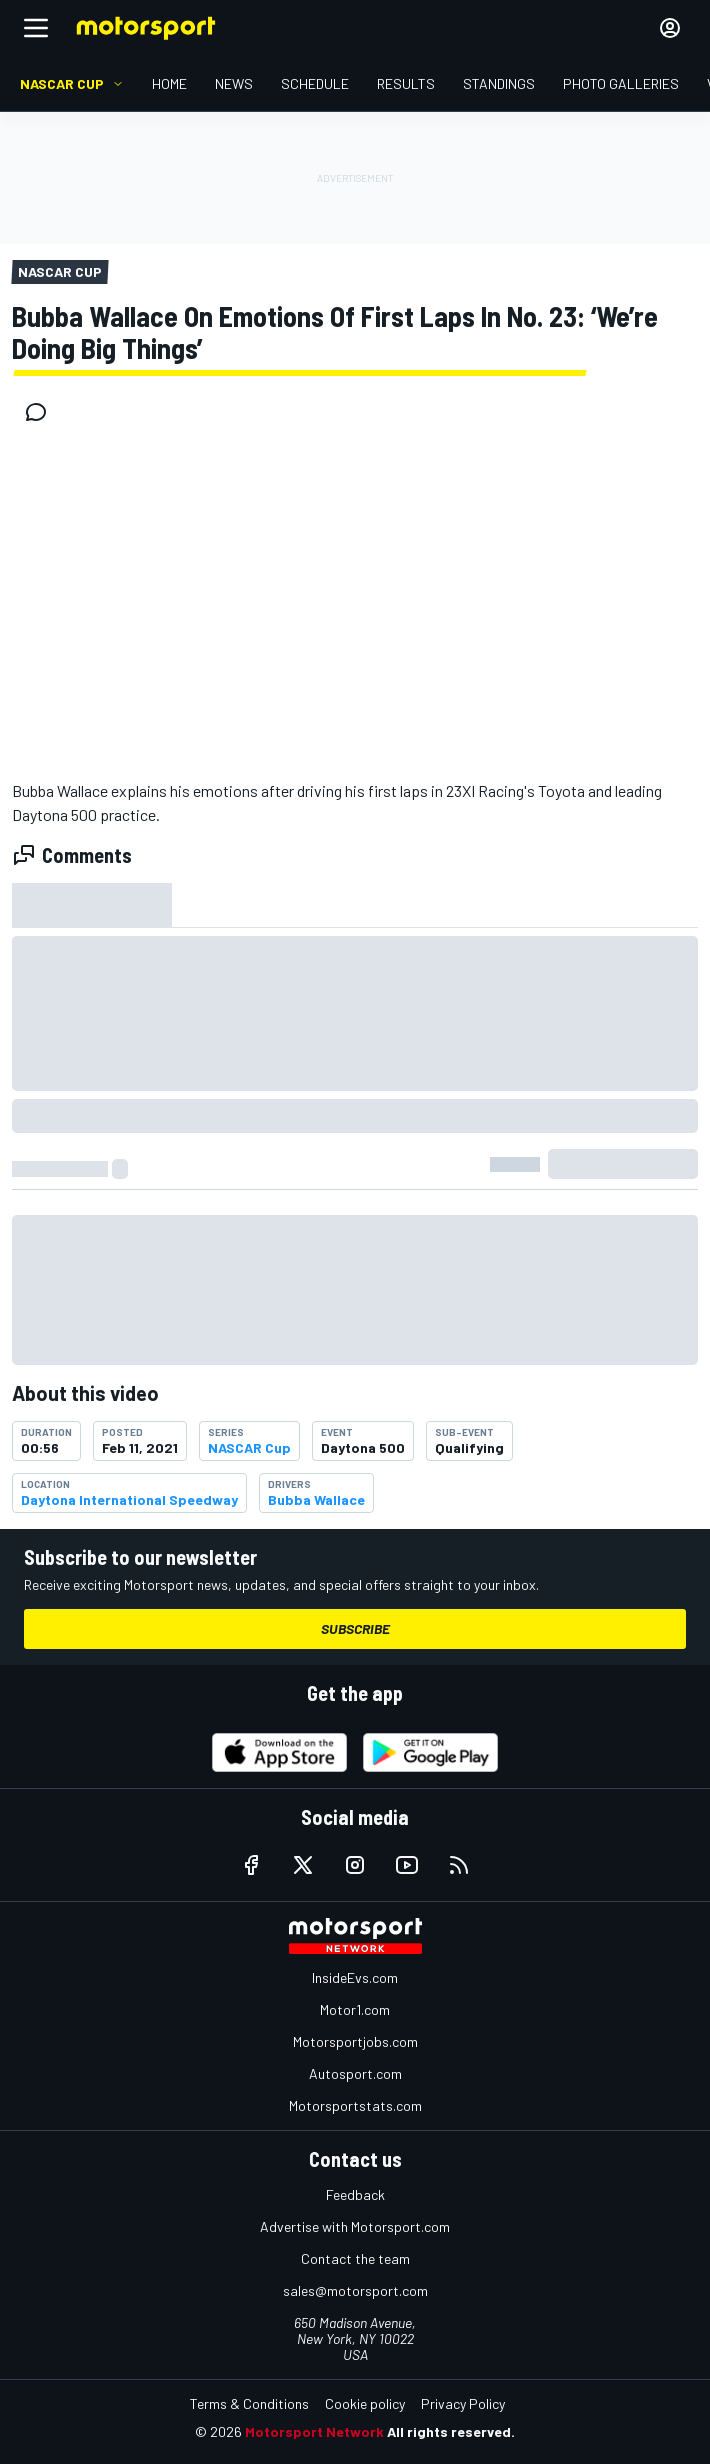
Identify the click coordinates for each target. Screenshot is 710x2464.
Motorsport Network (314, 2431)
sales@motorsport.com (355, 2290)
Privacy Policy (463, 2403)
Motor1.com (355, 2009)
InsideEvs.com (355, 1977)
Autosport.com (355, 2073)
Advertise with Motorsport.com (355, 2226)
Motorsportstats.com (355, 2105)
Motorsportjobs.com (355, 2041)
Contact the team (355, 2258)
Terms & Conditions (249, 2403)
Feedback (355, 2194)
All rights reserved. (451, 2431)
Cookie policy (365, 2403)
